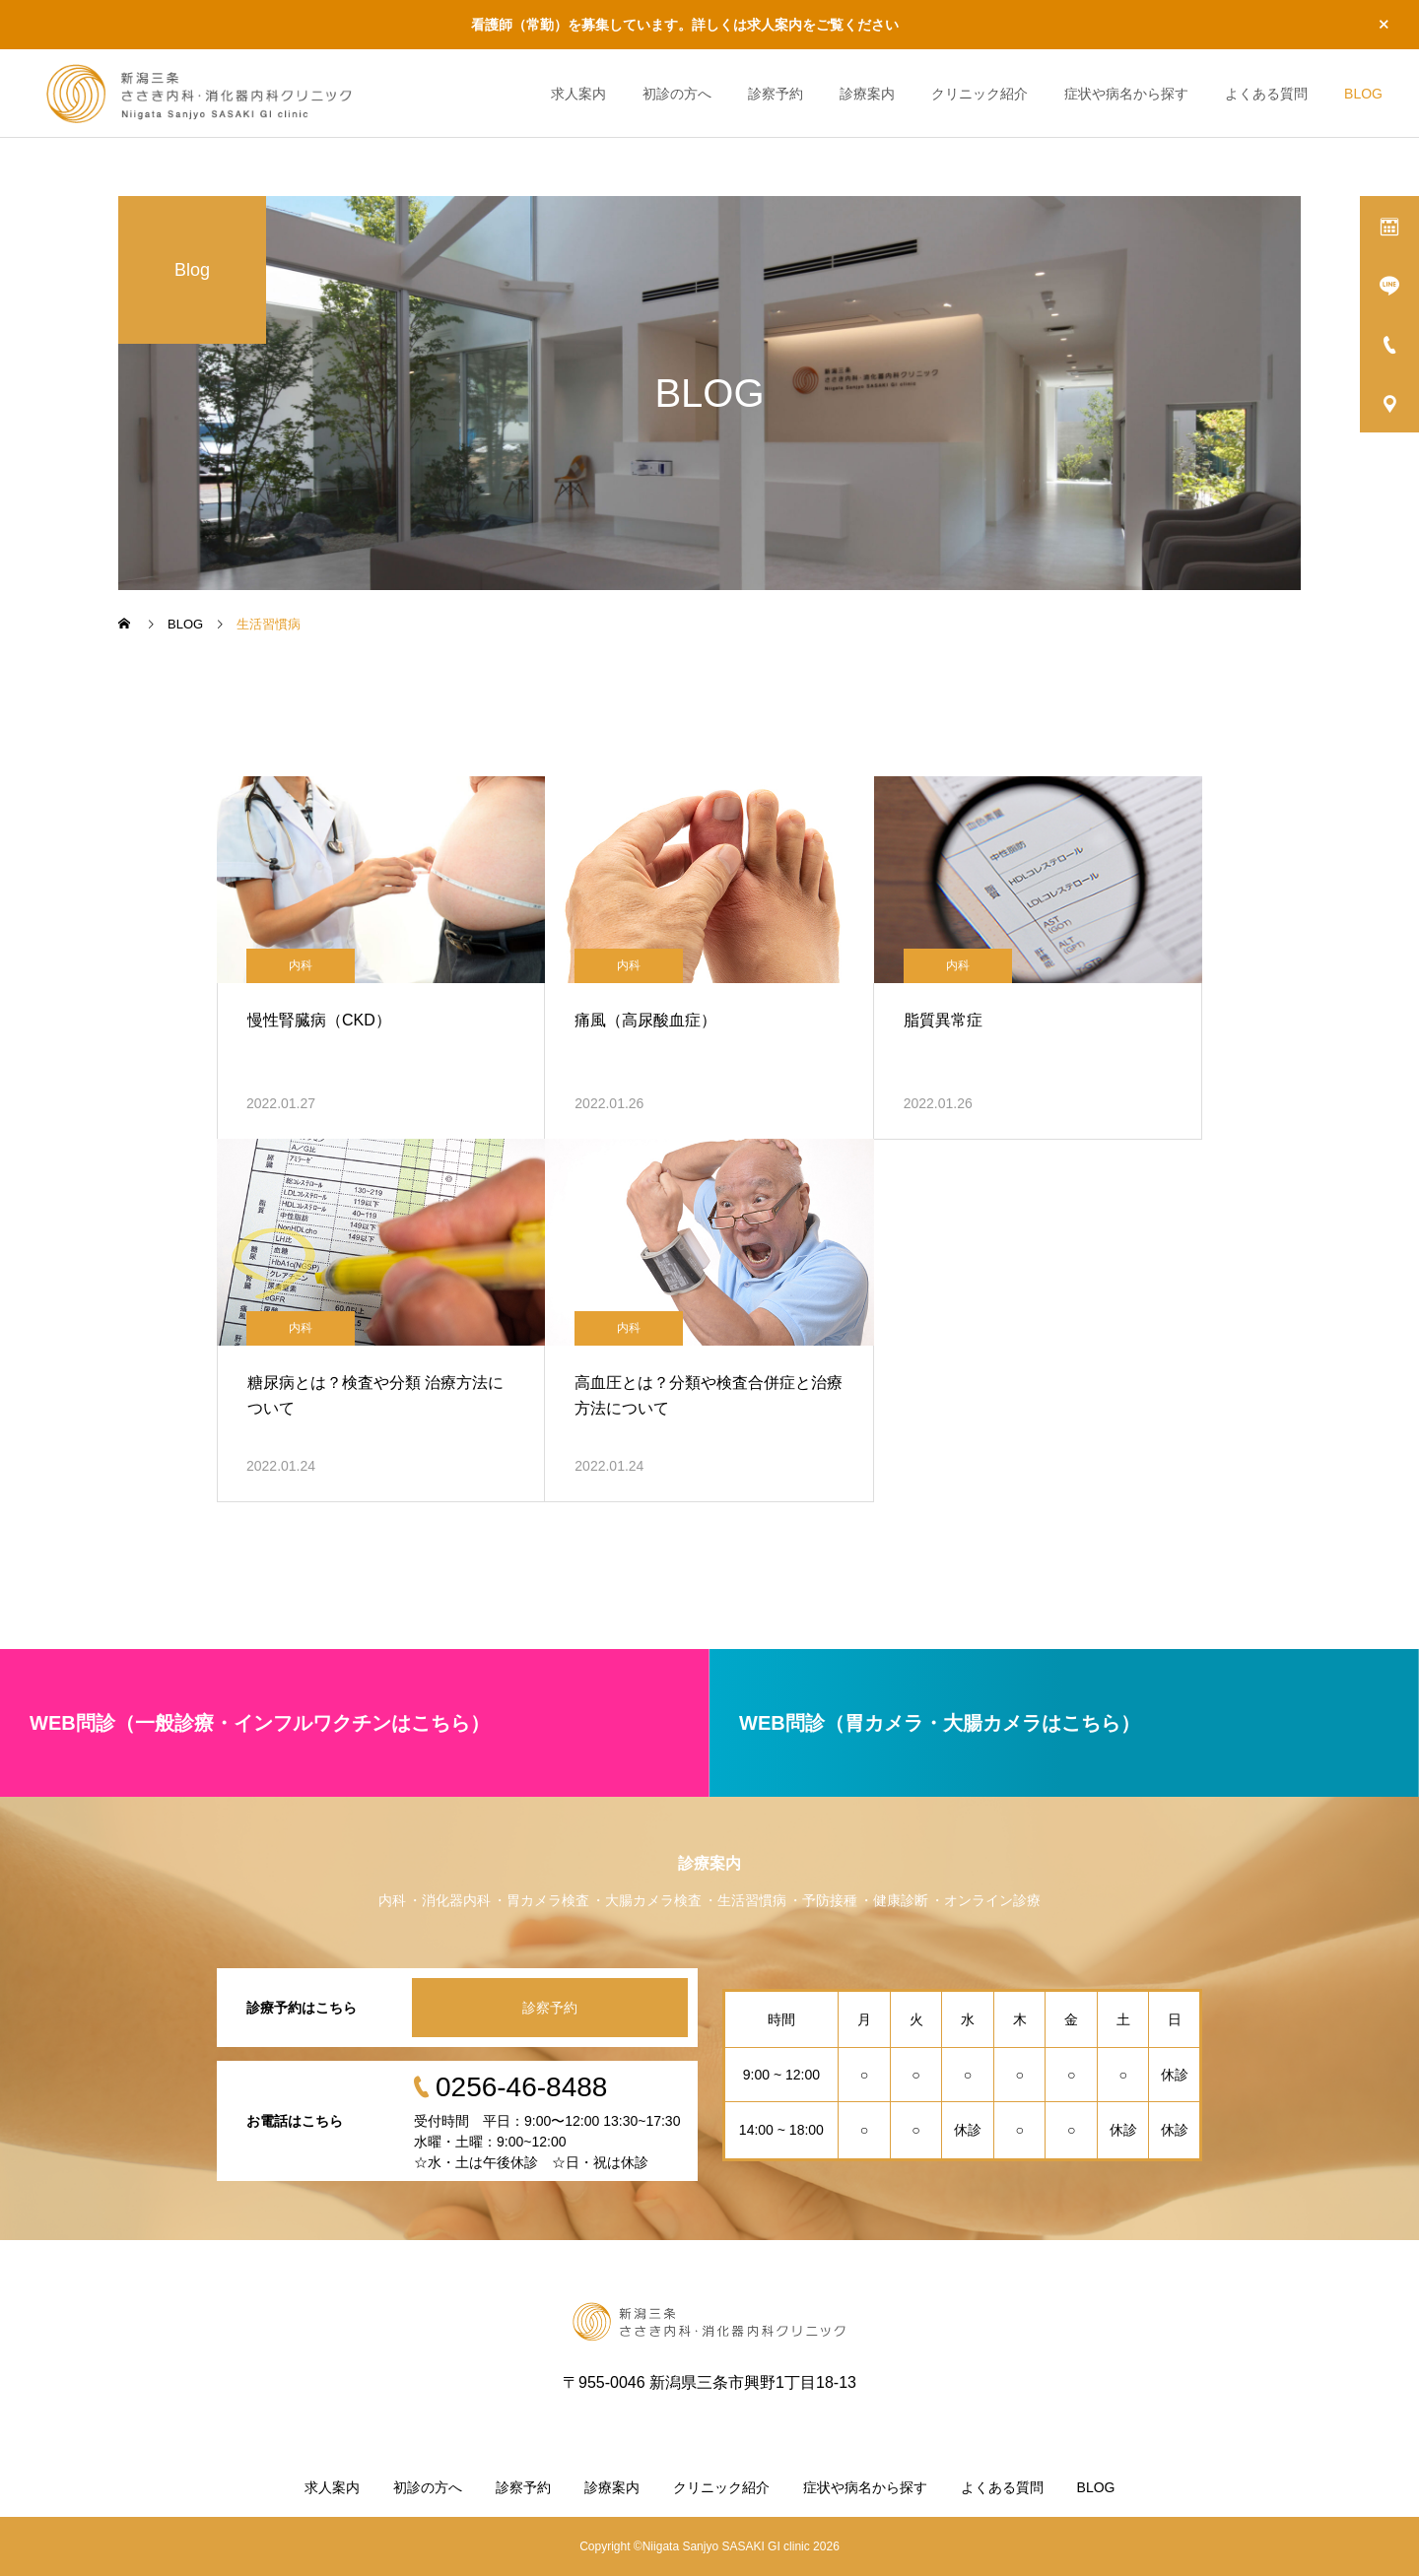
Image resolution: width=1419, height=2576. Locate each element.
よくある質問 (1266, 93)
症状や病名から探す (1126, 93)
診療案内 (867, 93)
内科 (300, 965)
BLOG (1363, 93)
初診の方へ (676, 93)
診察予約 (775, 93)
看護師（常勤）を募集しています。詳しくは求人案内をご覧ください (685, 25)
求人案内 (578, 93)
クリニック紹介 (979, 93)
